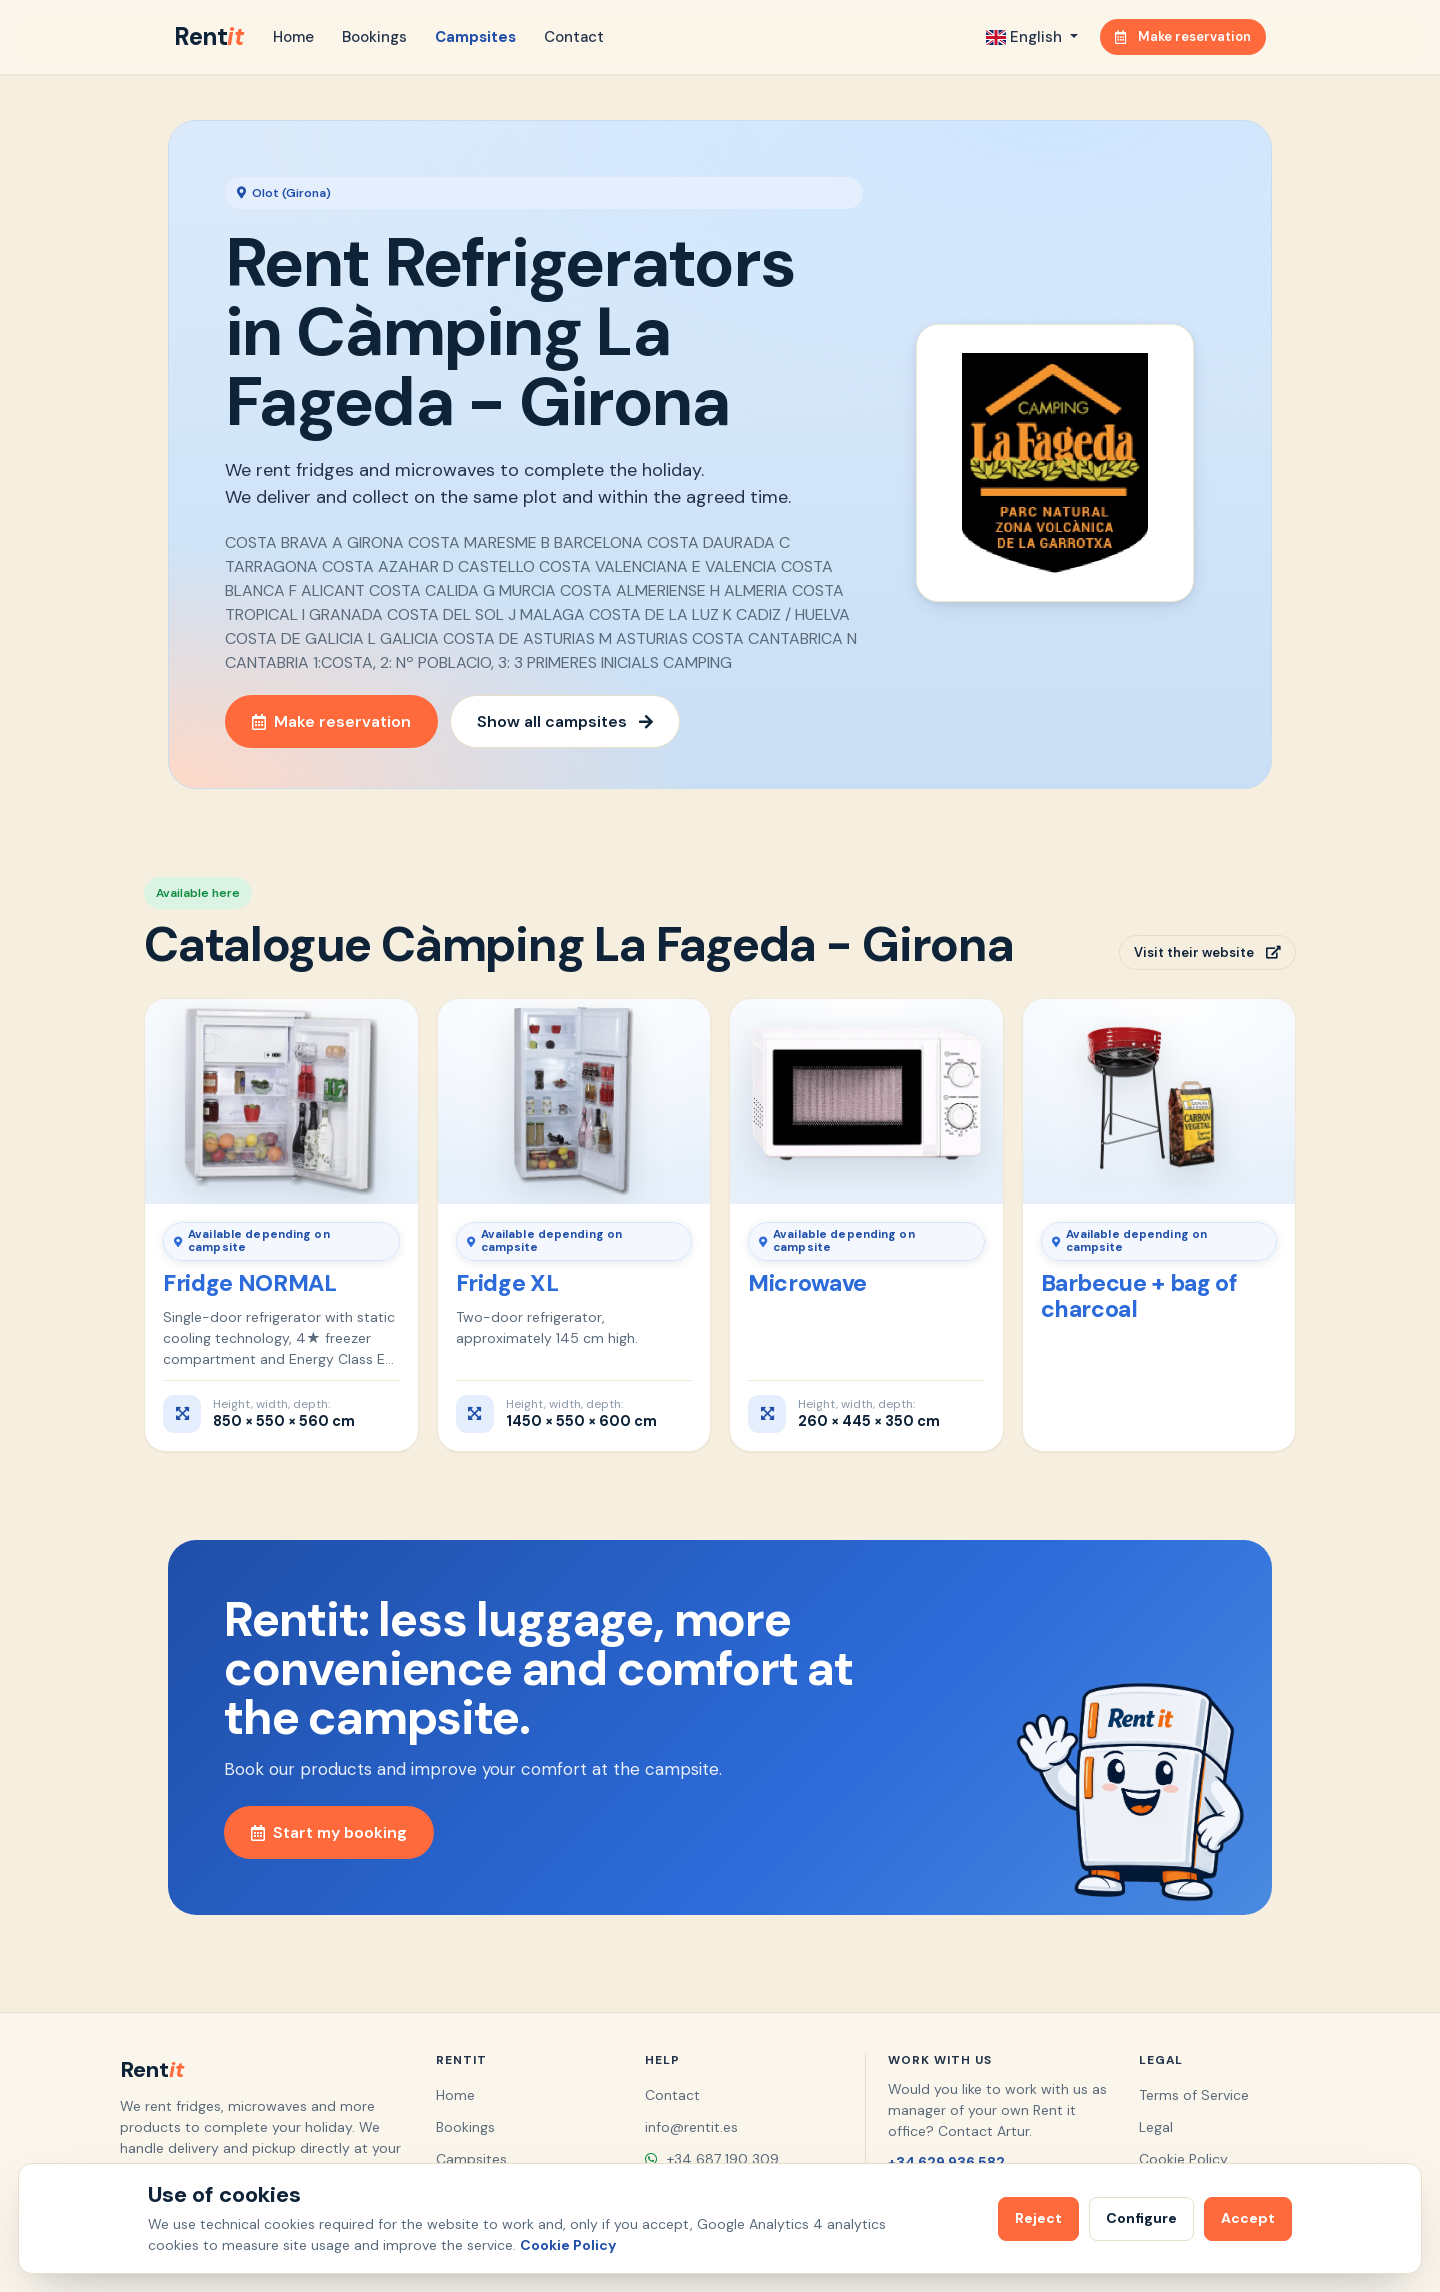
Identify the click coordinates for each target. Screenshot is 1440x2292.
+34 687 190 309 (712, 2159)
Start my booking (329, 1832)
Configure (1141, 2218)
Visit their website (1207, 952)
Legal (1156, 2127)
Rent (208, 36)
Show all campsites (565, 721)
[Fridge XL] (574, 1101)
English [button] (1026, 37)
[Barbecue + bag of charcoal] (1159, 1101)
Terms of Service (1194, 2095)
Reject (1038, 2218)
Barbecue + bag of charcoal (1139, 1296)
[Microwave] (866, 1101)
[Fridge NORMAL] (281, 1101)
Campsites (475, 37)
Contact (574, 37)
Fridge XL (507, 1283)
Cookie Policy (1183, 2159)
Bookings (374, 37)
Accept (1248, 2218)
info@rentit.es (691, 2127)
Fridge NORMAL (250, 1283)
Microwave (807, 1283)
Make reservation (1183, 36)
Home (293, 37)
